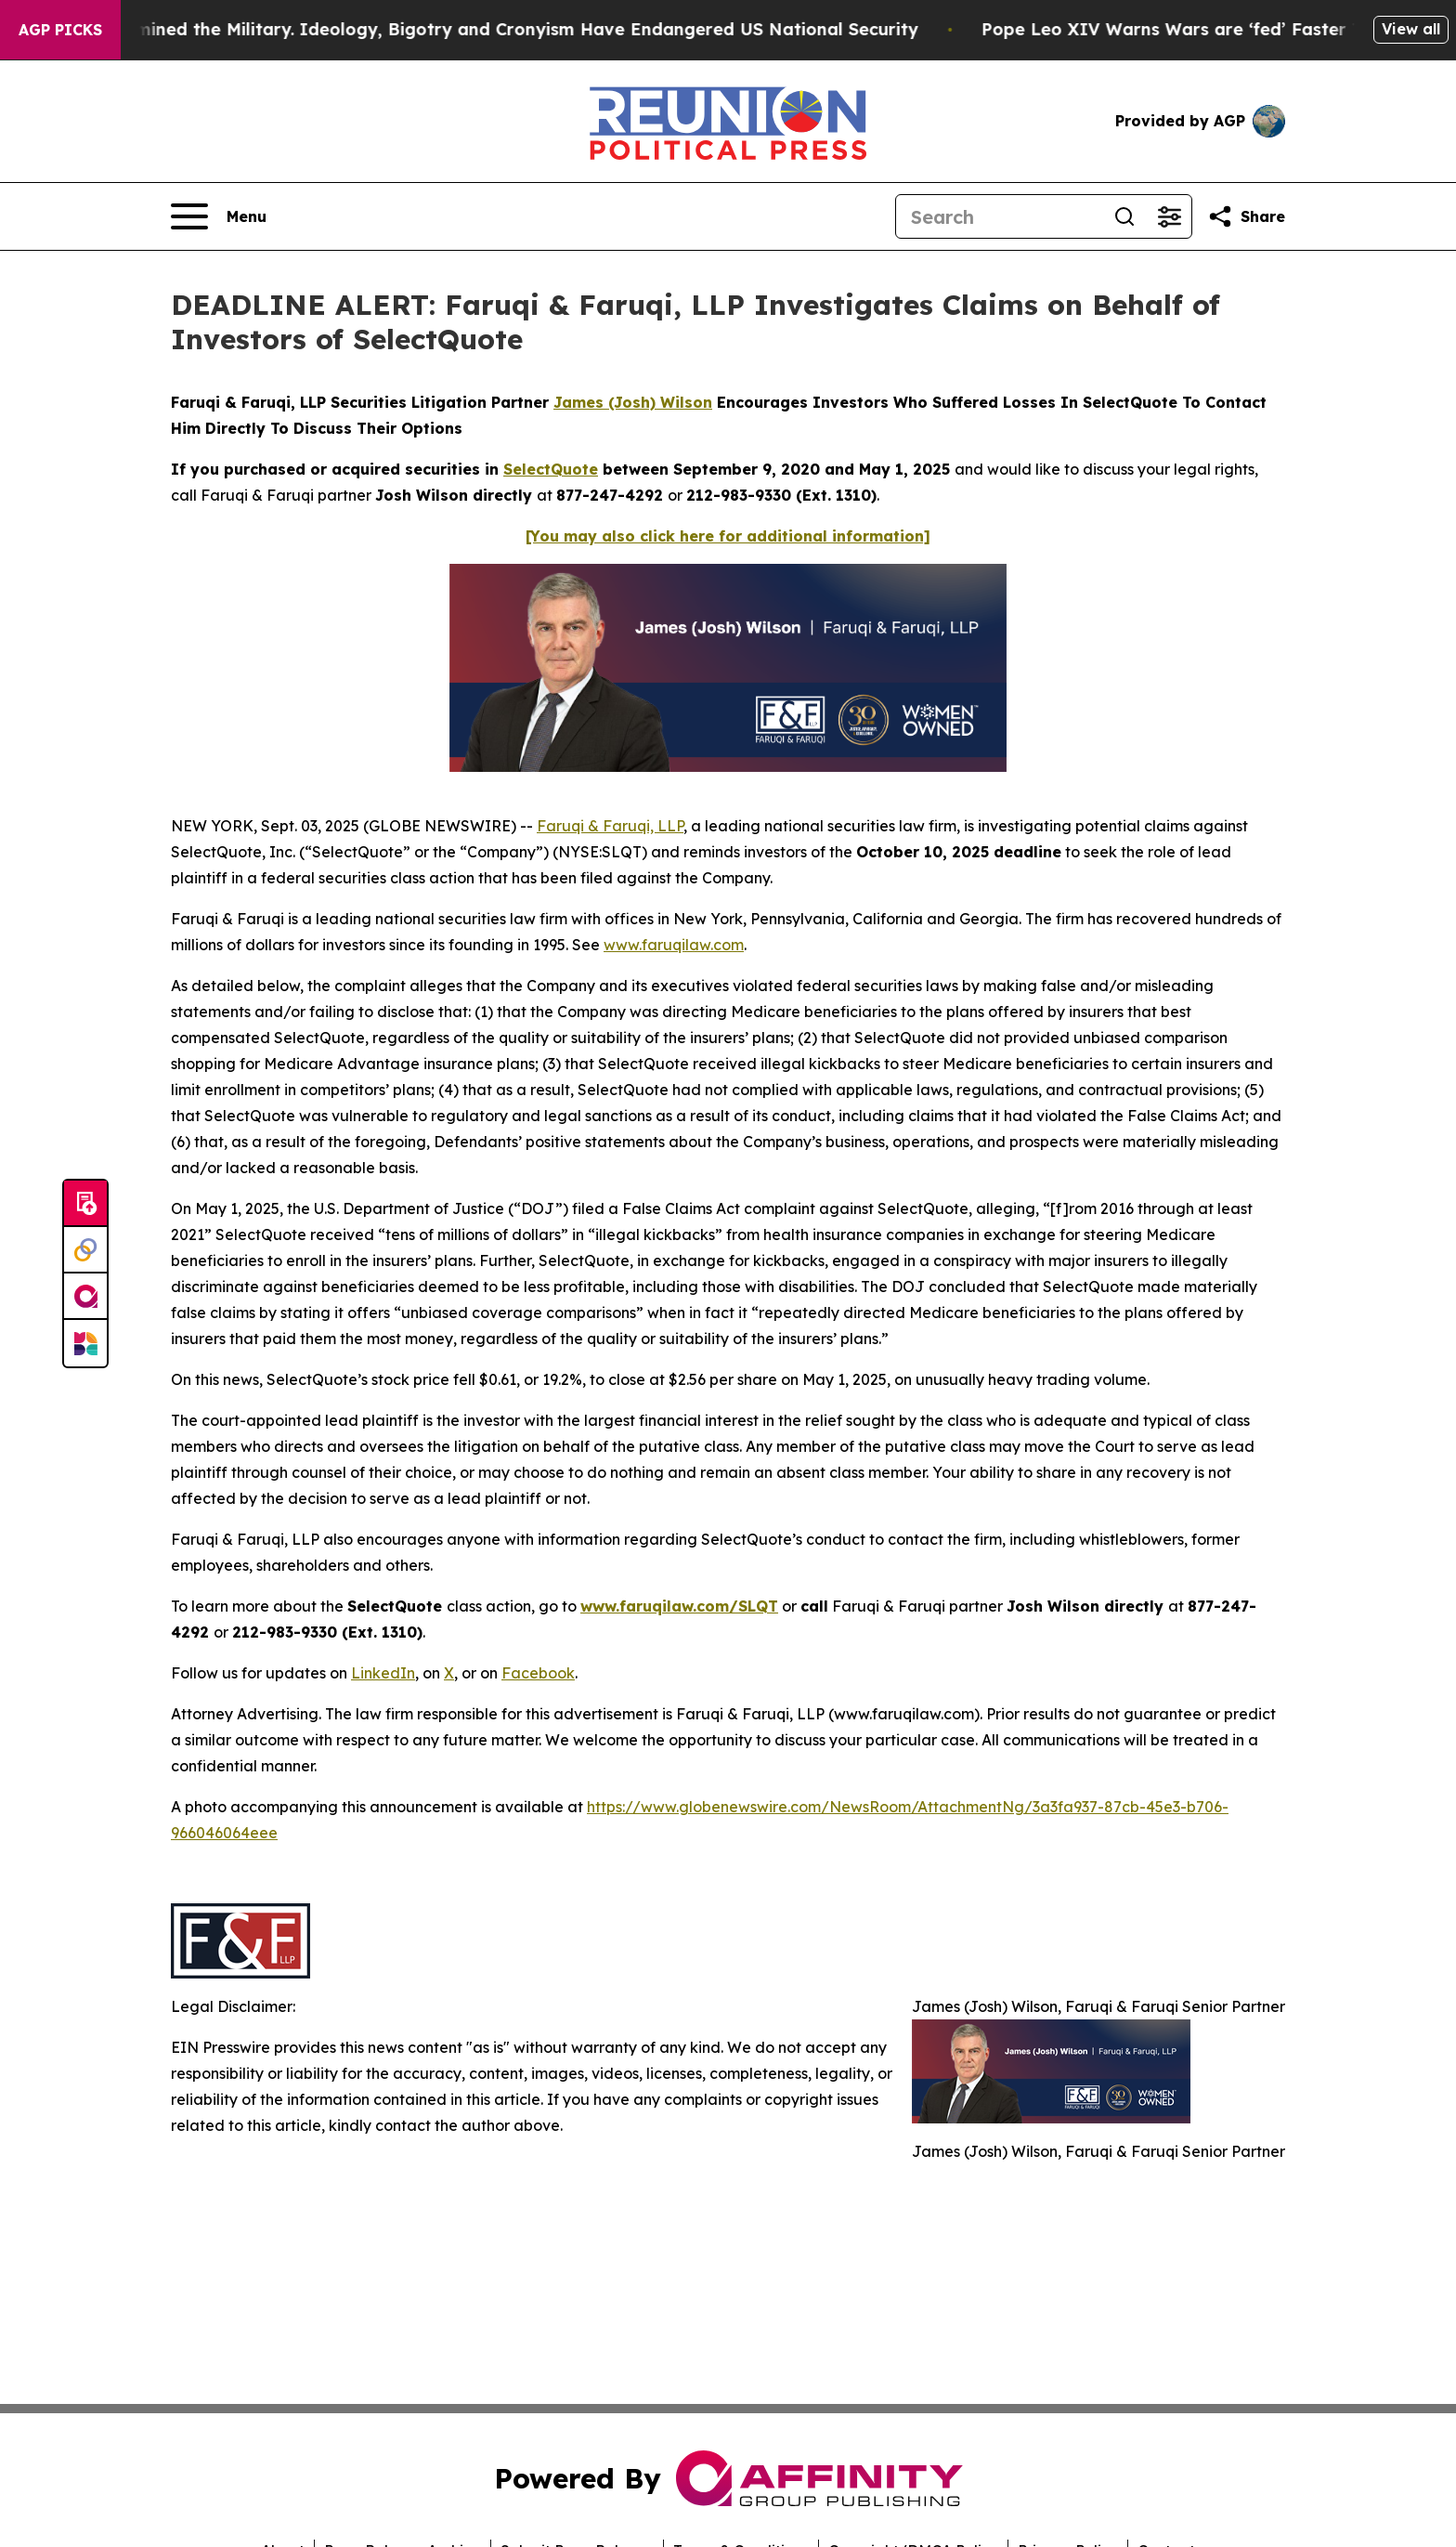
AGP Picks (60, 29)
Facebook (538, 1673)
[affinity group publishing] (85, 1297)
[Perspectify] (85, 1250)
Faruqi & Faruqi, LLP (610, 825)
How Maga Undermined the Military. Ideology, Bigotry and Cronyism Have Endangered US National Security (472, 29)
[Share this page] (1246, 216)
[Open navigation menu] (218, 216)
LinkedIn (383, 1673)
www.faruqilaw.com (674, 944)
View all (1411, 29)
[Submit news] (85, 1204)
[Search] (999, 216)
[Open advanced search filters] (1169, 216)
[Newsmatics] (85, 1343)
